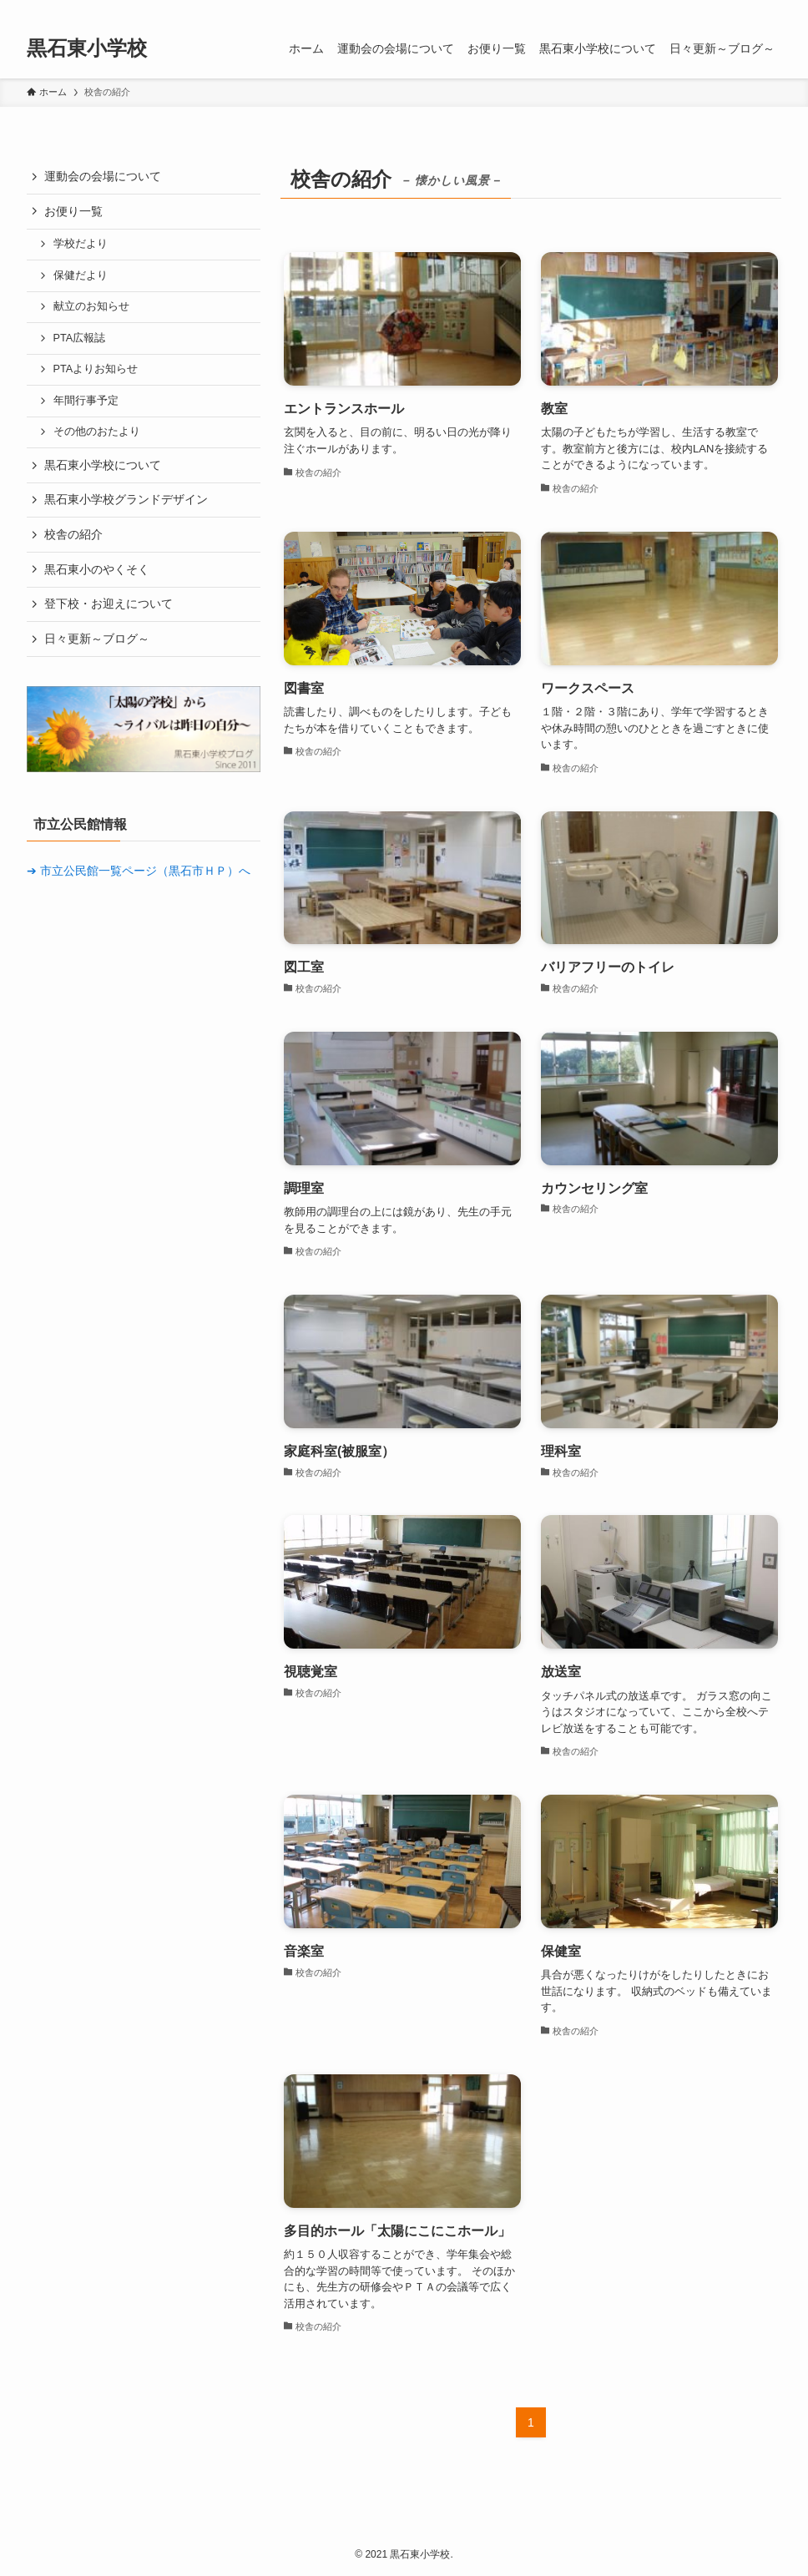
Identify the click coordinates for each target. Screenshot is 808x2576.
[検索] (770, 9)
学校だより (80, 244)
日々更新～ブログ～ (96, 638)
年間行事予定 (86, 401)
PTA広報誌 (79, 338)
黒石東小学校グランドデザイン (126, 499)
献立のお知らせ (91, 306)
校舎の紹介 (73, 534)
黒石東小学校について (102, 465)
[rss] (749, 9)
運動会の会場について (102, 176)
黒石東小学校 (87, 48)
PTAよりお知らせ (96, 369)
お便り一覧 (73, 211)
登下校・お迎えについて (108, 603)
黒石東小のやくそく (96, 569)
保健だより (80, 275)
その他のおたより (96, 431)
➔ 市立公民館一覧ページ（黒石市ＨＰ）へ (138, 870)
